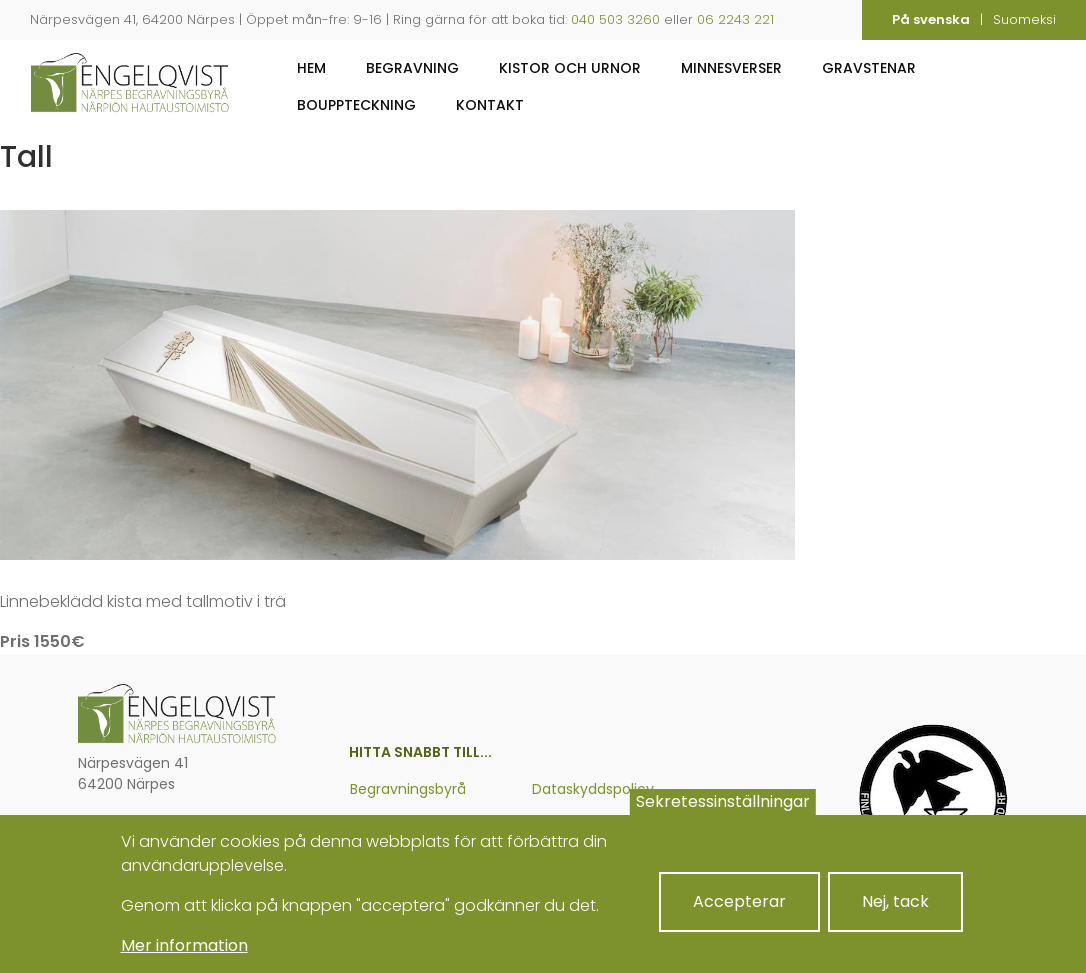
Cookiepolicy (576, 826)
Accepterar (739, 916)
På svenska (931, 19)
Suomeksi (1024, 19)
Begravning (412, 68)
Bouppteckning (356, 105)
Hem (311, 68)
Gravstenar (869, 68)
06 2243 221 (735, 19)
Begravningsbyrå (408, 789)
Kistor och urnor (570, 68)
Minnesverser (731, 68)
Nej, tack (895, 916)
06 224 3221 (146, 821)
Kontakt (490, 105)
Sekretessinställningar (723, 816)
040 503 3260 (615, 19)
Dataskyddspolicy (593, 789)
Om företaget (399, 826)
